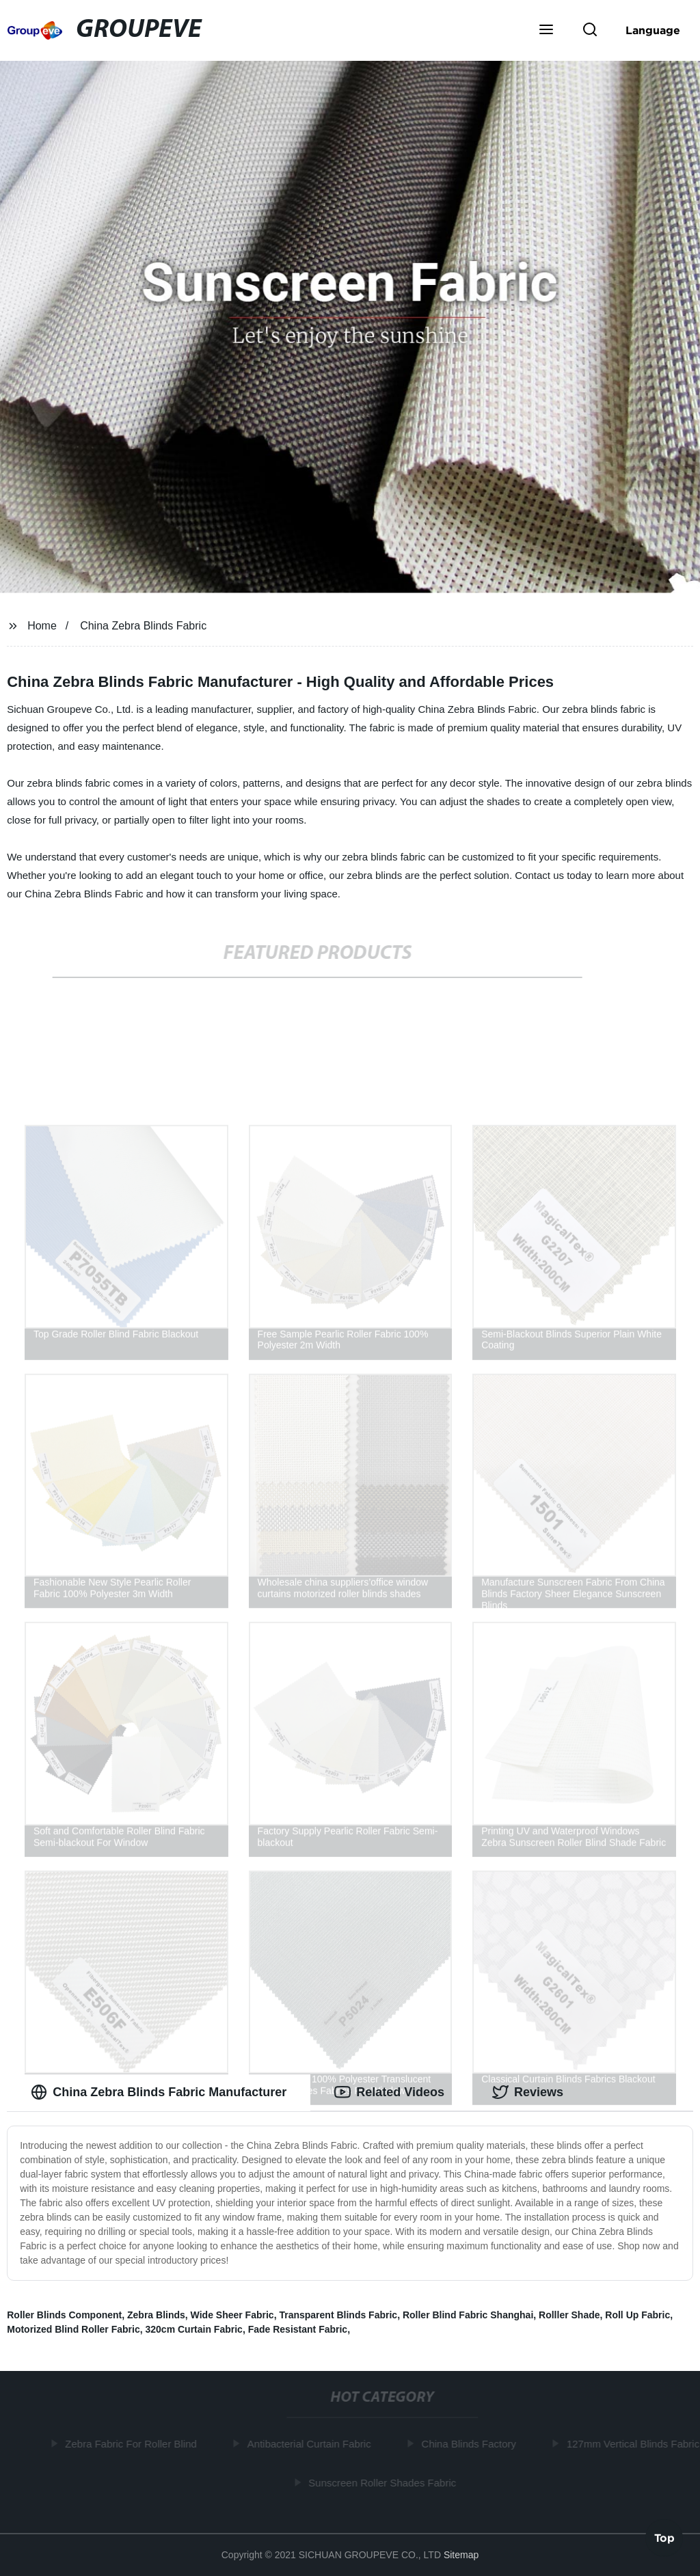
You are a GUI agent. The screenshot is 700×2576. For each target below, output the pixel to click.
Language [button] (652, 30)
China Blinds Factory (471, 2444)
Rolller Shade (569, 2314)
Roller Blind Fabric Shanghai (468, 2314)
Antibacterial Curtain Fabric (311, 2444)
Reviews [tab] (527, 2092)
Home (42, 626)
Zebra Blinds (156, 2314)
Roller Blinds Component (64, 2314)
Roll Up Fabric (637, 2314)
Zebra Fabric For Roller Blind (134, 2444)
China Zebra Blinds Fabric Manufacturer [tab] (158, 2092)
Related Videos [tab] (389, 2092)
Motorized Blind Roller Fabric (73, 2329)
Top (664, 2540)
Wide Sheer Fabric (232, 2314)
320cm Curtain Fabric (193, 2329)
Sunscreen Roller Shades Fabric (385, 2482)
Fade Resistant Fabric (298, 2329)
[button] (546, 30)
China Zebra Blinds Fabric (143, 626)
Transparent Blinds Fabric (338, 2314)
